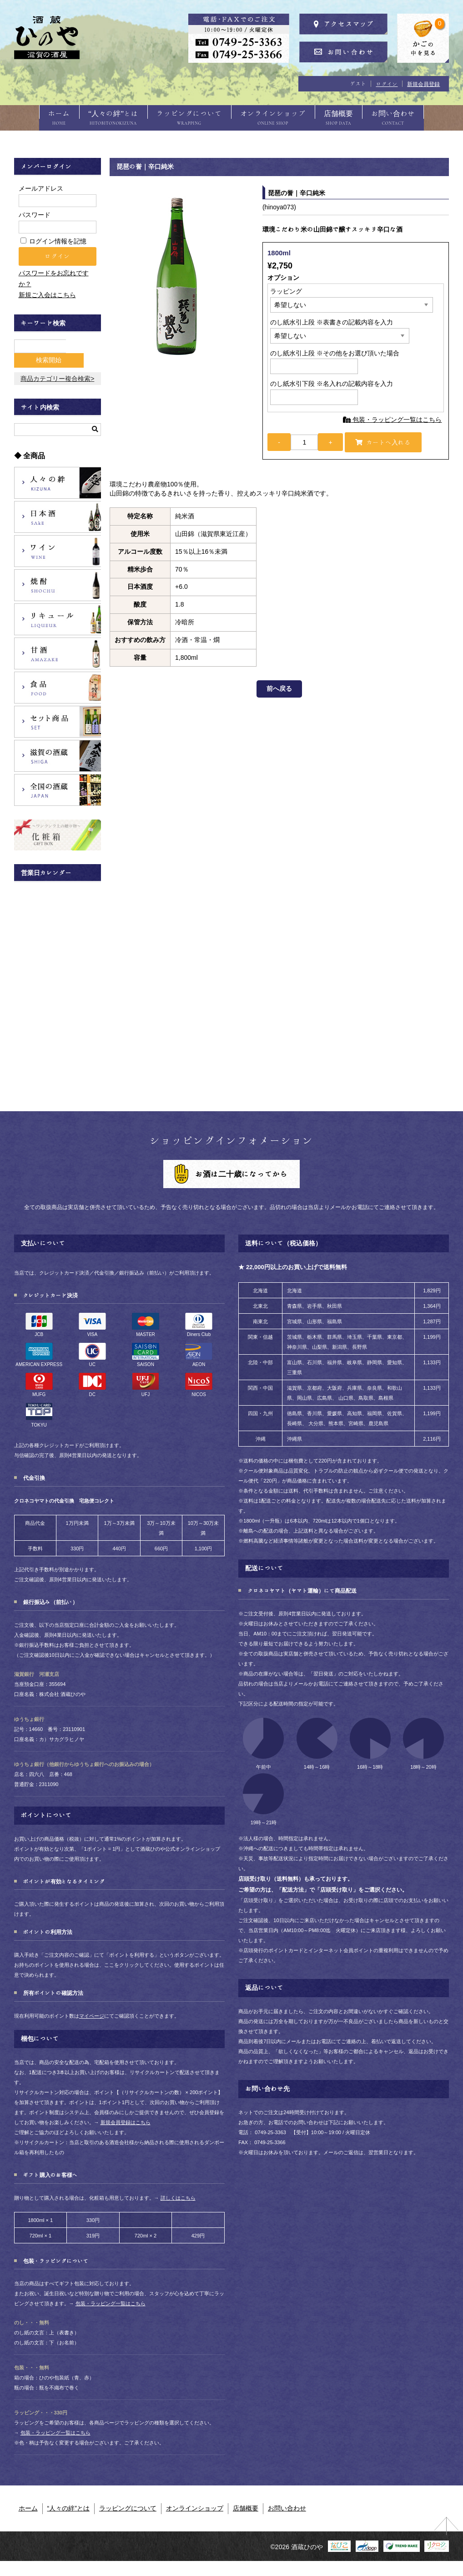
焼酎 (57, 581)
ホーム (36, 117)
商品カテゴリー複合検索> (57, 374)
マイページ (91, 2011)
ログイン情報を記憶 (53, 250)
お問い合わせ (416, 117)
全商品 (34, 451)
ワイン (57, 547)
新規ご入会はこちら (47, 304)
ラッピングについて (184, 117)
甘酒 (57, 649)
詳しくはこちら (178, 2193)
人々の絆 (57, 479)
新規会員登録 (423, 83)
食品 (57, 683)
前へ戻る (279, 701)
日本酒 (57, 513)
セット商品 (57, 718)
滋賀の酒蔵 (57, 752)
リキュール (57, 615)
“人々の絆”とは (100, 117)
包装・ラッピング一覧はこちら (392, 429)
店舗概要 (352, 117)
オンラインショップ (277, 117)
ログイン (387, 83)
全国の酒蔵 (57, 786)
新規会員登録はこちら (126, 2118)
